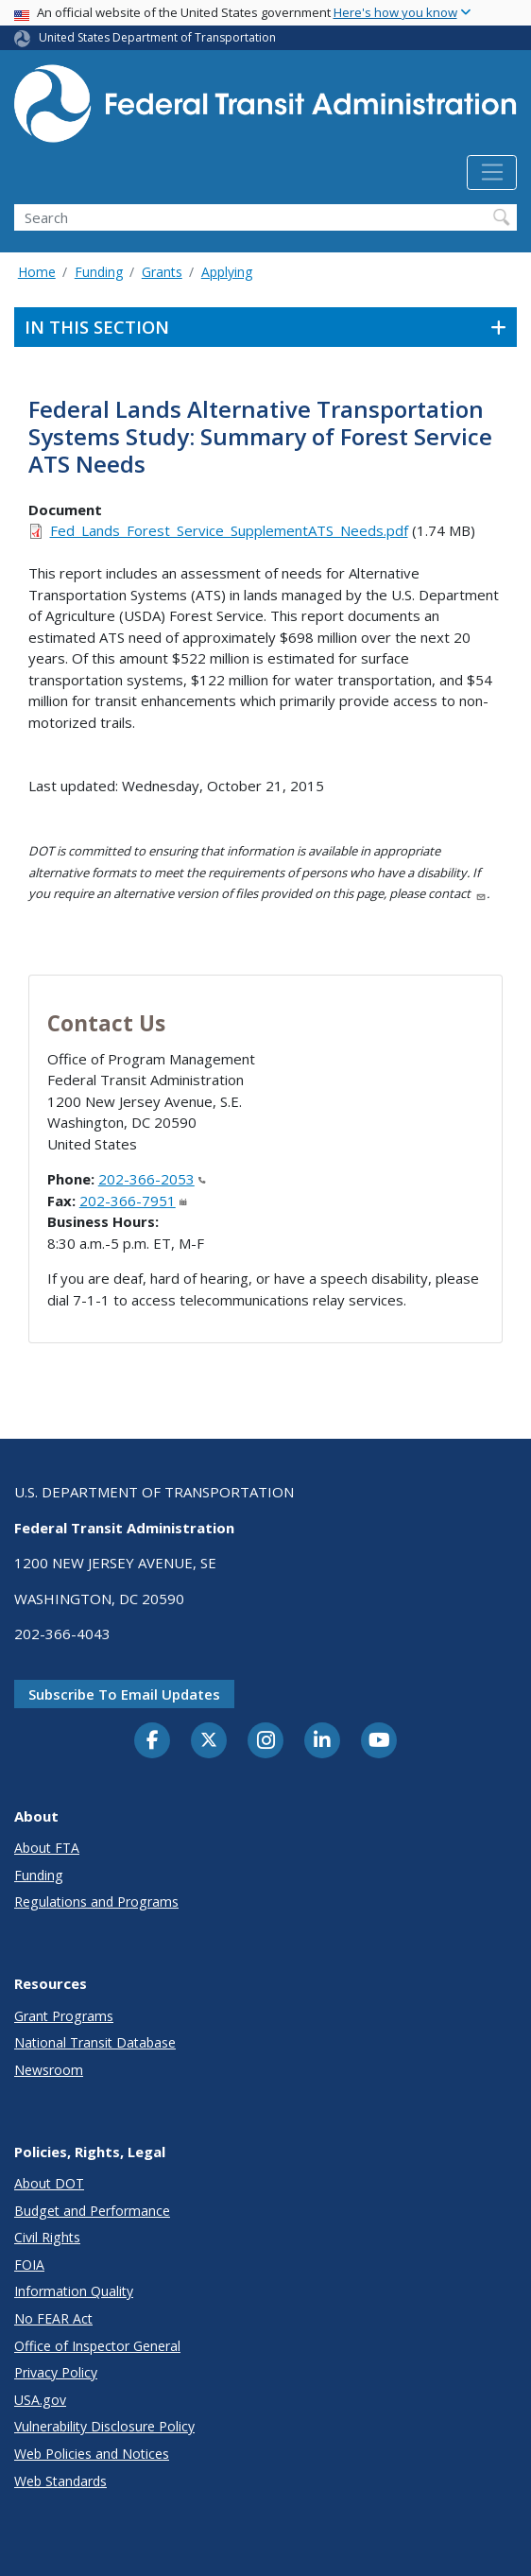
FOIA (29, 2264)
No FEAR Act (53, 2318)
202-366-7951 (133, 1200)
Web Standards (60, 2481)
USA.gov (40, 2400)
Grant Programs (63, 2016)
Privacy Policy (55, 2372)
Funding (99, 272)
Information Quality (73, 2291)
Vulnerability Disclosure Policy (104, 2426)
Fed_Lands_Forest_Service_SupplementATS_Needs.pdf (229, 530)
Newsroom (48, 2070)
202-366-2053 (152, 1178)
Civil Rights (47, 2237)
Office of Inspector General (97, 2346)
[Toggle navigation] (492, 173)
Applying (226, 272)
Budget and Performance (92, 2211)
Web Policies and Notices (91, 2454)
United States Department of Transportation (157, 37)
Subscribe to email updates (124, 1694)
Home (37, 272)
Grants (162, 272)
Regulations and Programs (96, 1901)
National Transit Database (95, 2042)
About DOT (49, 2183)
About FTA (46, 1848)
